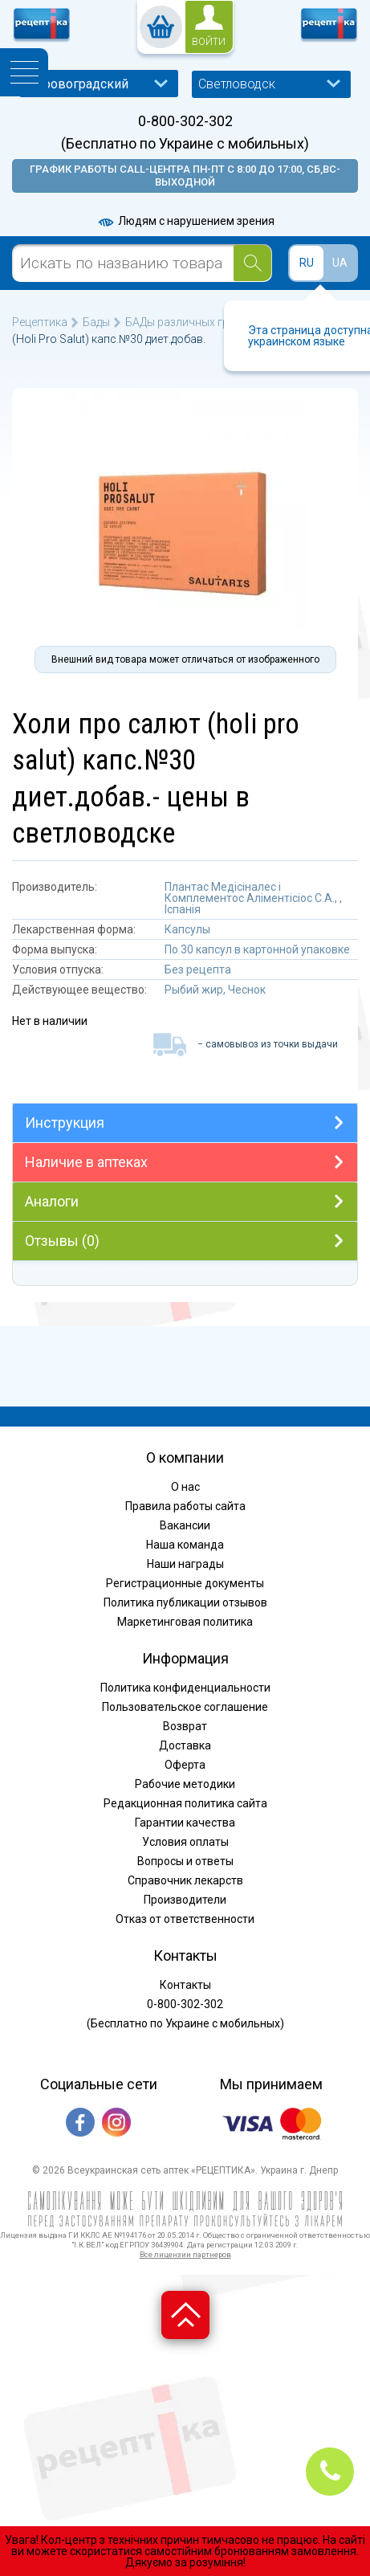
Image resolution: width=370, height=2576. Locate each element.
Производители (185, 1899)
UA (340, 262)
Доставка (185, 1745)
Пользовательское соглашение (185, 1706)
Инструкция (64, 1122)
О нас (185, 1486)
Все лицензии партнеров (185, 2254)
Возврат (185, 1726)
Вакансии (185, 1525)
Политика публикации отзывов (185, 1602)
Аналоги (52, 1201)
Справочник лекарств (185, 1880)
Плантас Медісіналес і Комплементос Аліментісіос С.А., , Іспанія (253, 898)
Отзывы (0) (62, 1240)
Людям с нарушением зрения (185, 220)
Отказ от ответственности (185, 1919)
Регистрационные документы (185, 1583)
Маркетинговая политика (185, 1621)
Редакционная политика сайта (185, 1803)
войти (209, 41)
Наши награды (185, 1563)
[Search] (252, 263)
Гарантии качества (185, 1822)
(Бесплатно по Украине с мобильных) (185, 144)
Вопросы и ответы (185, 1861)
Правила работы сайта (185, 1506)
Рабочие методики (185, 1784)
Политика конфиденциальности (185, 1687)
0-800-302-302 (185, 121)
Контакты (185, 1984)
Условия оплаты (185, 1841)
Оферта (185, 1764)
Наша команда (185, 1544)
